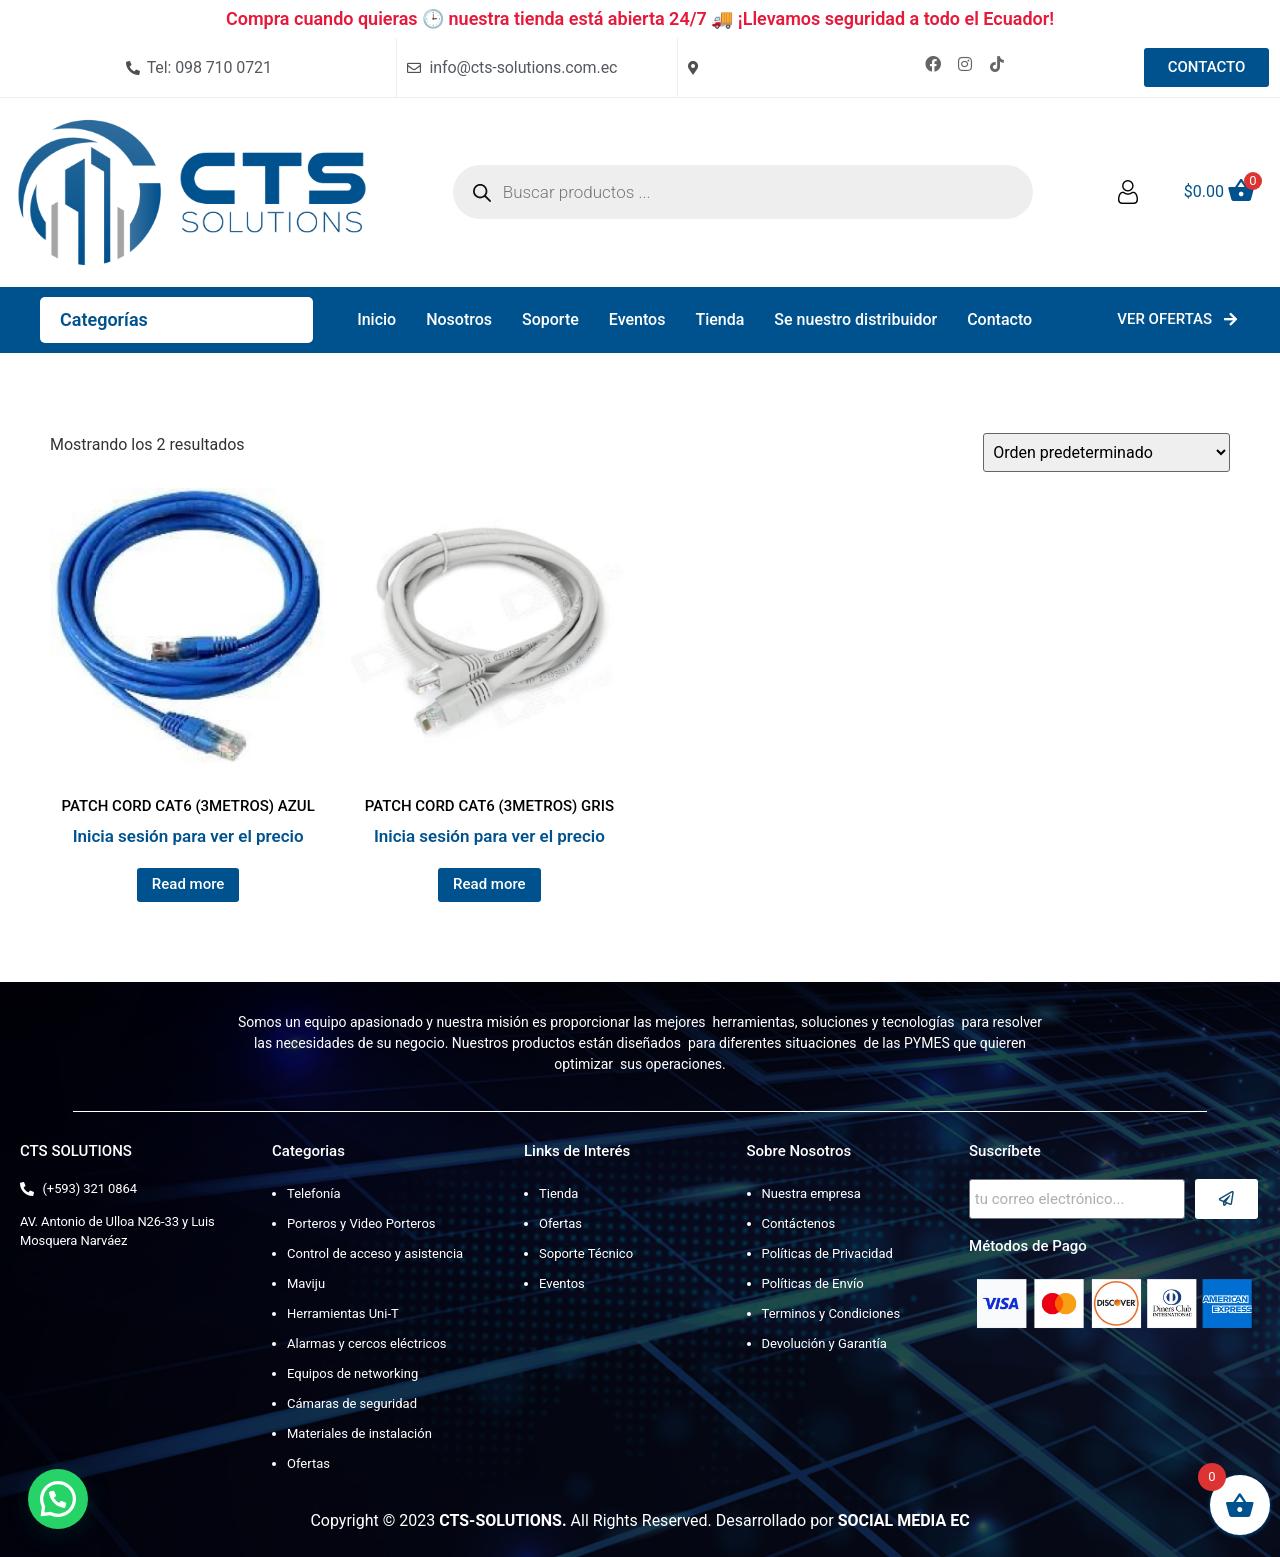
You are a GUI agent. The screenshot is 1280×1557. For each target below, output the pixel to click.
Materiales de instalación (359, 1433)
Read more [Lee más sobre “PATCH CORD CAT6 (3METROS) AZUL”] (188, 884)
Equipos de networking (352, 1373)
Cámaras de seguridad (352, 1403)
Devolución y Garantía (824, 1343)
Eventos (637, 319)
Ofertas (308, 1463)
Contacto (999, 319)
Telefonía (313, 1193)
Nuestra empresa (811, 1193)
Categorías (104, 319)
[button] (58, 1499)
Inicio (376, 319)
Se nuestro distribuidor (855, 319)
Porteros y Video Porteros (361, 1223)
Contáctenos (799, 1223)
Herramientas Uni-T (343, 1313)
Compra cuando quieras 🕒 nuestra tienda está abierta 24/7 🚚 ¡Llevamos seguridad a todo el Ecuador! (640, 18)
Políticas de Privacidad (827, 1253)
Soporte (550, 319)
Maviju (306, 1283)
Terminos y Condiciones (831, 1313)
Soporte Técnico (586, 1253)
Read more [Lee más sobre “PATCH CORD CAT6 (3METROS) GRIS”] (489, 884)
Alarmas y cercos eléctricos (367, 1343)
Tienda (719, 319)
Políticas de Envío (813, 1283)
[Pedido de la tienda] (1106, 452)
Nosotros (459, 319)
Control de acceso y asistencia (375, 1253)
